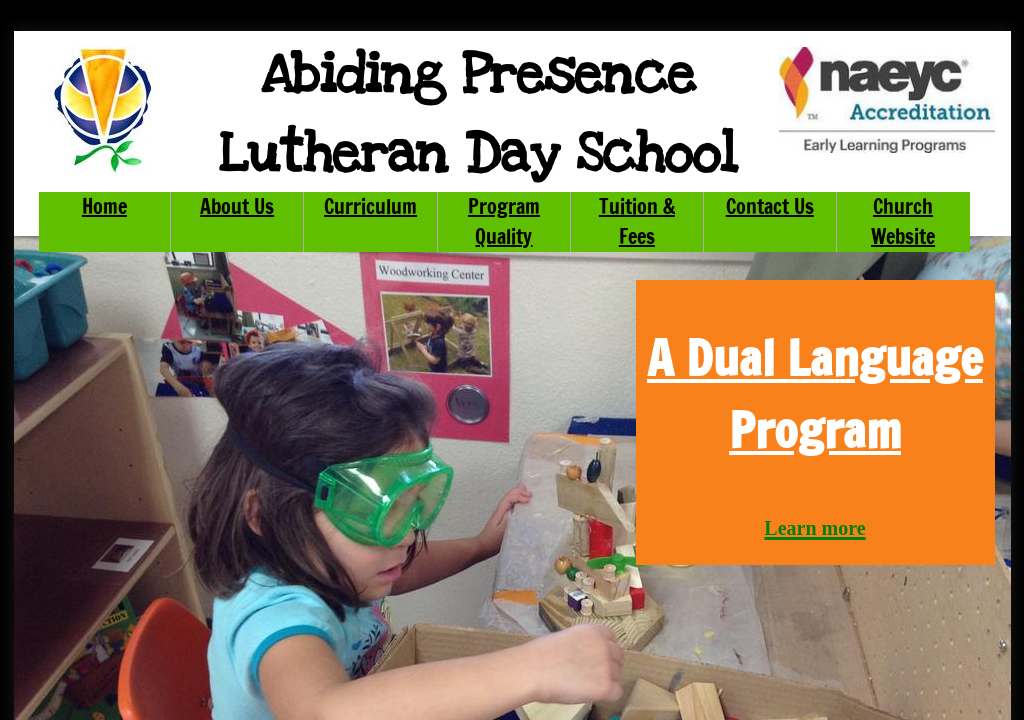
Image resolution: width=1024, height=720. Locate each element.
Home (104, 206)
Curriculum (370, 206)
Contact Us (770, 206)
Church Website (903, 221)
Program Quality (504, 221)
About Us (237, 206)
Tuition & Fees (637, 221)
